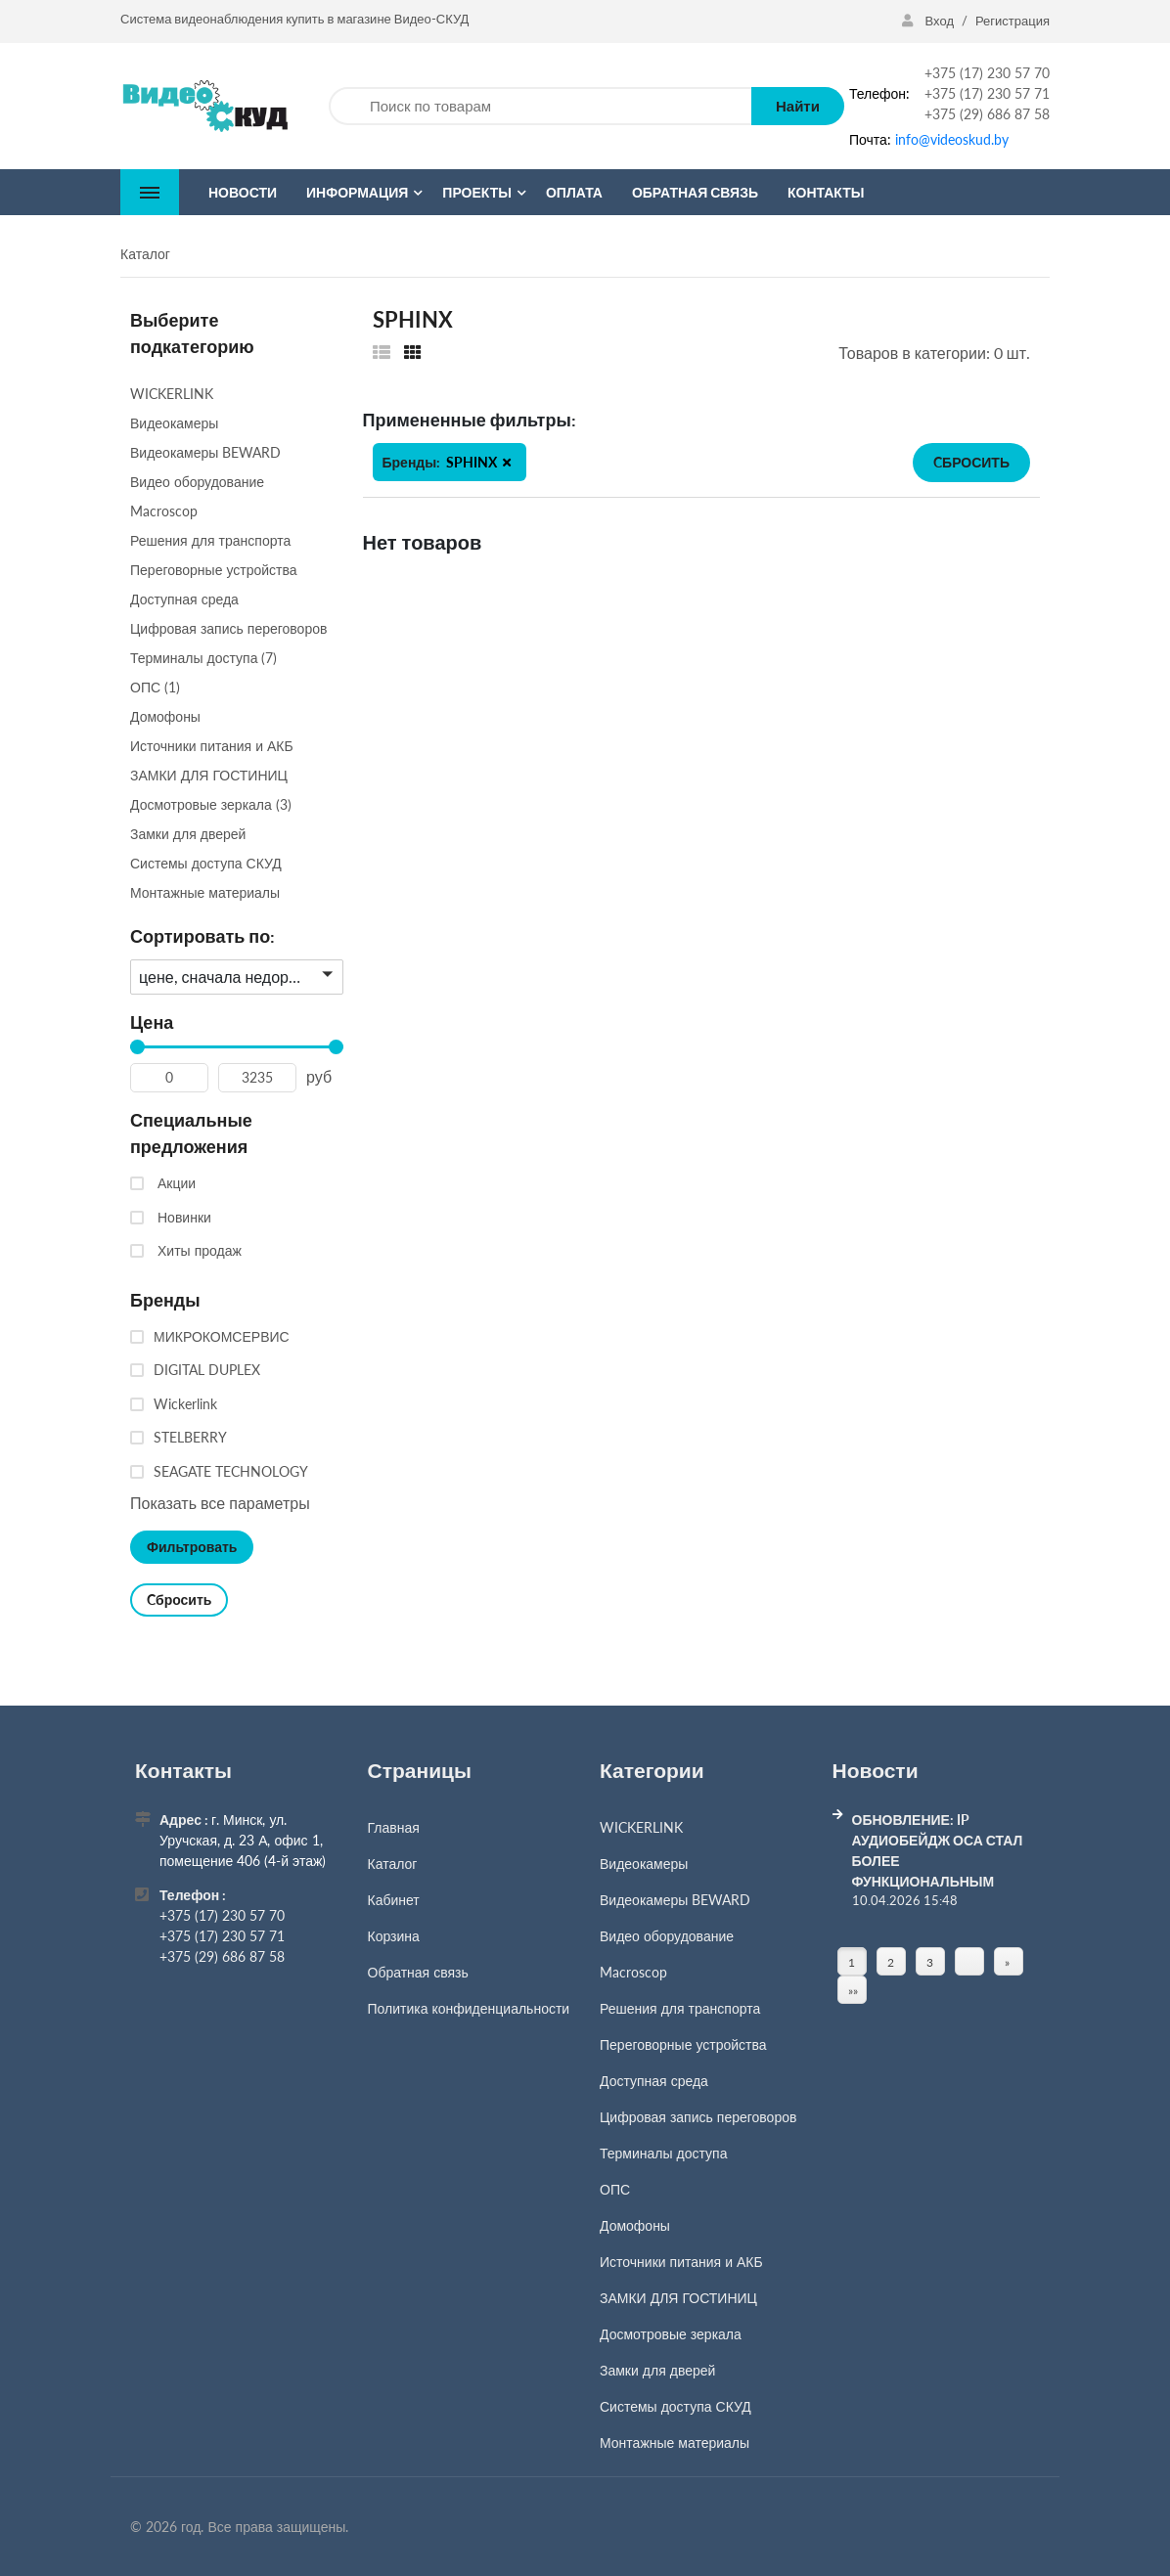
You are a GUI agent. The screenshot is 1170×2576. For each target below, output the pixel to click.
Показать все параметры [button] (220, 1502)
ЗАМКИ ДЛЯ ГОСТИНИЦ (678, 2297)
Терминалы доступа (663, 2153)
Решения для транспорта (680, 2008)
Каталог (393, 1863)
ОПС (615, 2189)
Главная (394, 1827)
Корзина (394, 1936)
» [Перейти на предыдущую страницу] (1007, 1962)
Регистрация (1012, 20)
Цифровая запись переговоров (698, 2117)
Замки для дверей (657, 2370)
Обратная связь (418, 1972)
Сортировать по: (202, 936)
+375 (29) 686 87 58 (987, 114)
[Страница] (969, 1961)
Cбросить (971, 462)
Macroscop (633, 1972)
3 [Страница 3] (929, 1962)
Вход (929, 20)
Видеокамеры (644, 1863)
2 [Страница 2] (890, 1962)
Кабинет (394, 1899)
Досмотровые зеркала (671, 2334)
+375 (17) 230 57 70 (987, 73)
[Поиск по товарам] (540, 106)
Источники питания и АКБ (681, 2261)
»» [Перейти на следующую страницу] (853, 1991)
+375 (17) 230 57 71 (987, 93)
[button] (507, 462)
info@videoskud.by (952, 139)
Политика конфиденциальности (469, 2008)
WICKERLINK (641, 1827)
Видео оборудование (667, 1936)
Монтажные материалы (674, 2442)
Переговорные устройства (683, 2044)
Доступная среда (654, 2080)
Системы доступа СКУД (675, 2406)
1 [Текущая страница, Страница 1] (851, 1962)
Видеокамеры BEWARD (675, 1899)
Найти (798, 105)
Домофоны (635, 2225)
